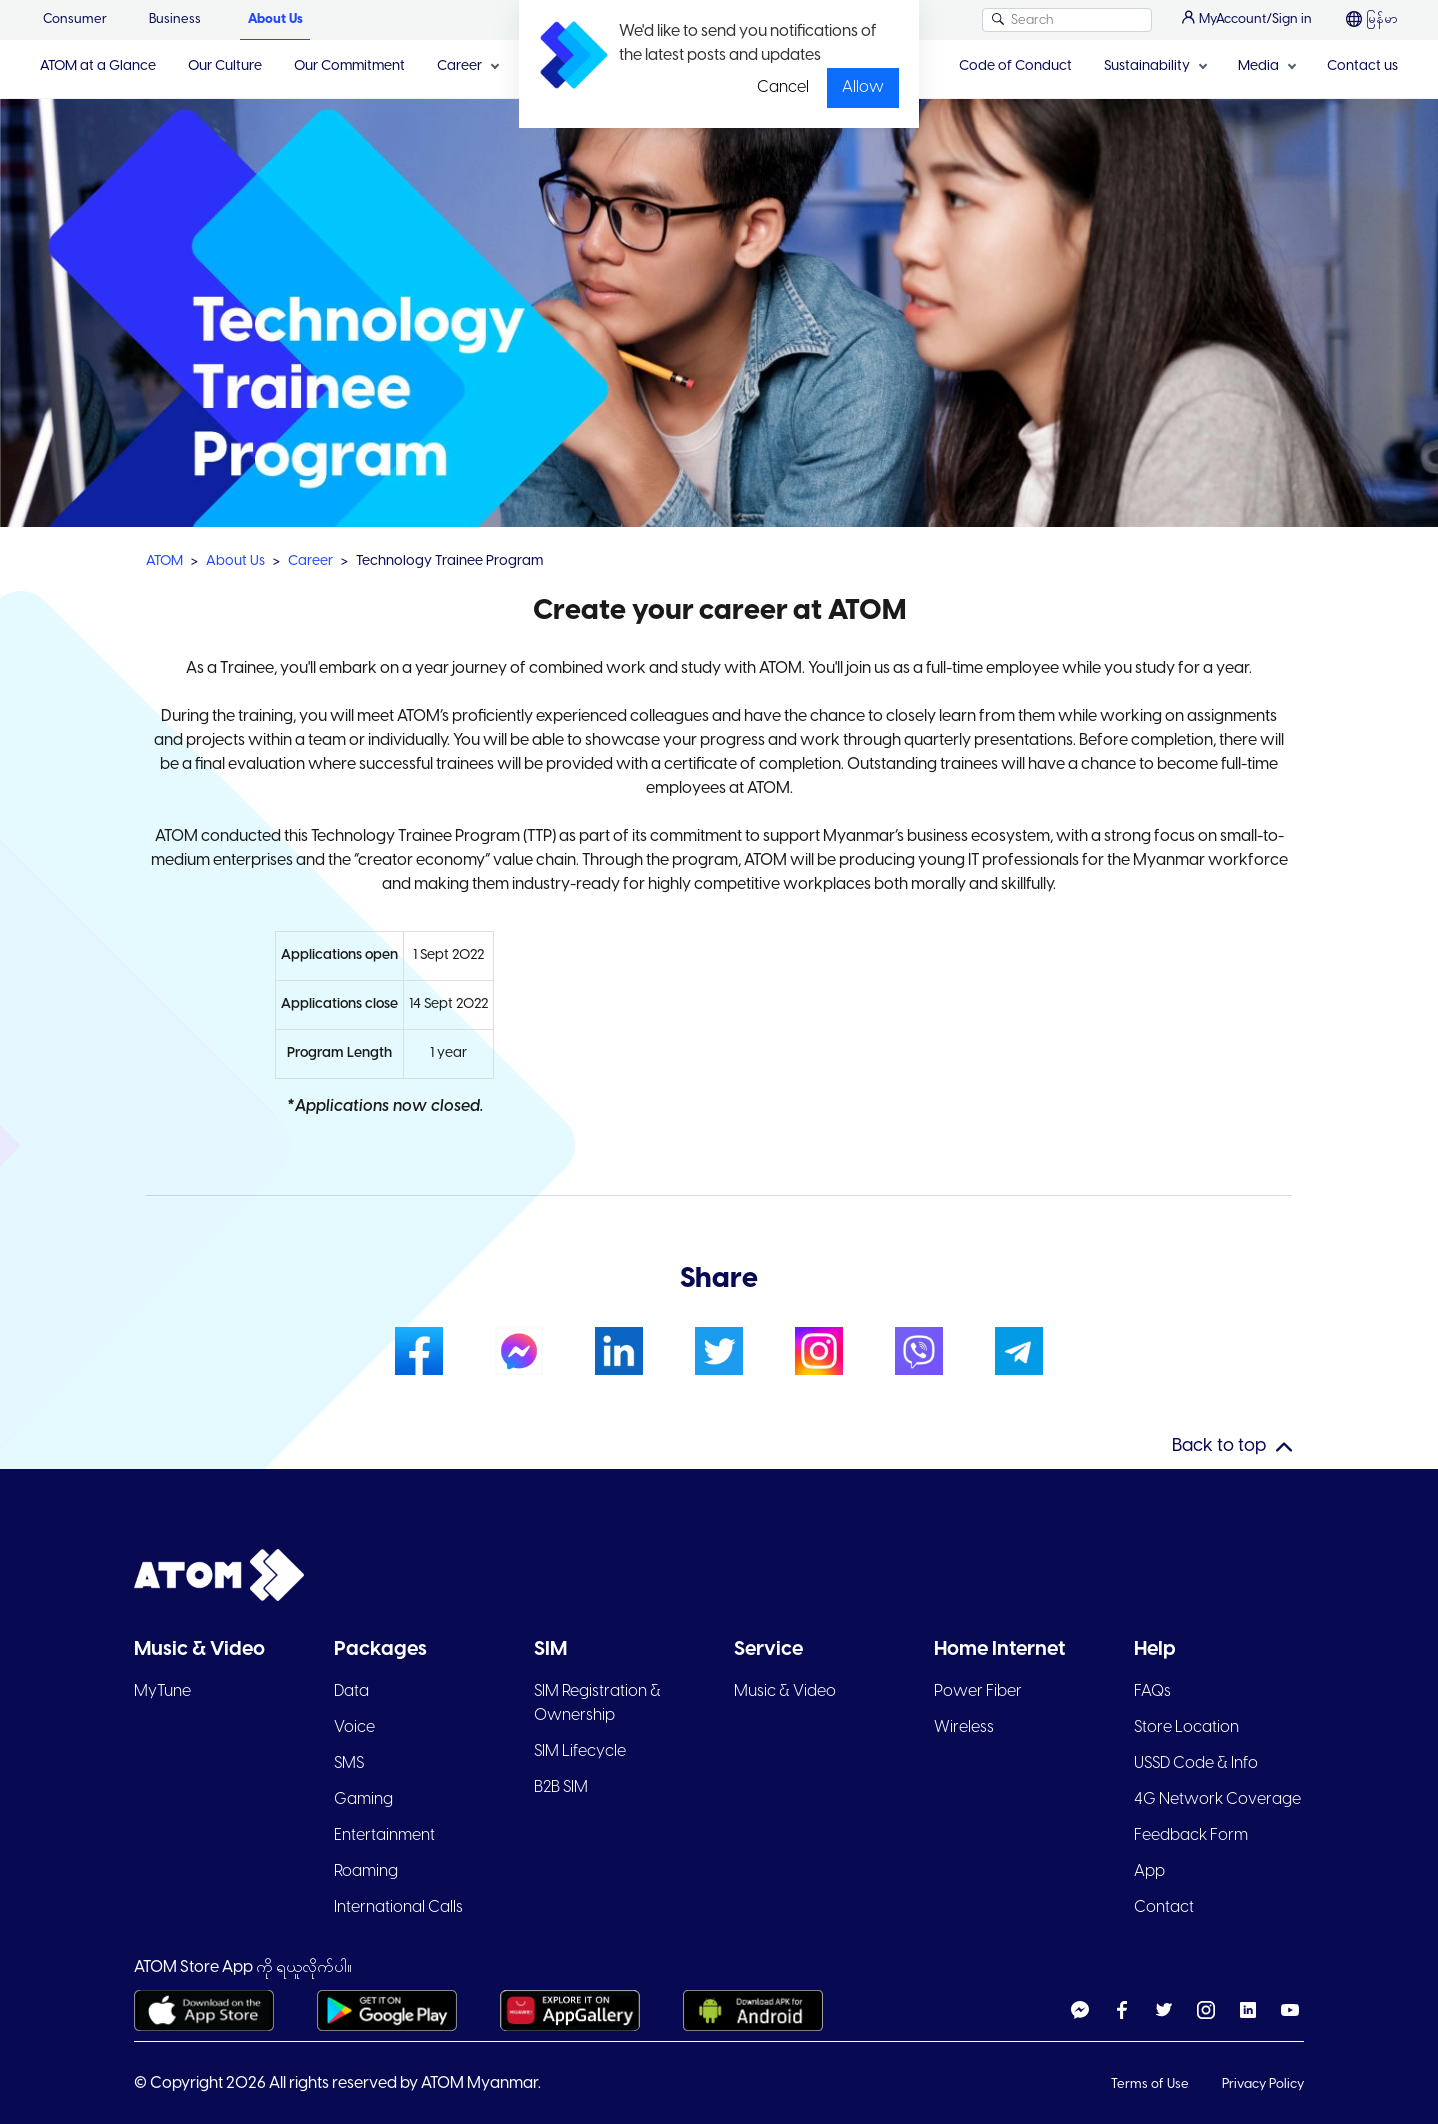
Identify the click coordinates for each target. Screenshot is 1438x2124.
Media (1258, 66)
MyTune (162, 1691)
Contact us (1362, 66)
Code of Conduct (1015, 66)
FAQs (1152, 1691)
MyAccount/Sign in (1247, 18)
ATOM (164, 561)
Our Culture (225, 66)
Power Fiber (978, 1691)
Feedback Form (1191, 1835)
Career (459, 66)
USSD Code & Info (1196, 1763)
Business (175, 19)
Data (351, 1691)
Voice (354, 1727)
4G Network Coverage (1217, 1799)
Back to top (1219, 1446)
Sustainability (1147, 66)
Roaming (366, 1871)
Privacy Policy (1263, 2084)
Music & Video (785, 1691)
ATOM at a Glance (98, 66)
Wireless (964, 1727)
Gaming (363, 1799)
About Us (275, 19)
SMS (349, 1763)
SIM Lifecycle (580, 1751)
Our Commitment (349, 66)
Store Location (1186, 1727)
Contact (1164, 1907)
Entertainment (384, 1835)
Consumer (75, 19)
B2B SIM (561, 1787)
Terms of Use (1151, 2084)
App (1149, 1871)
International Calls (398, 1907)
